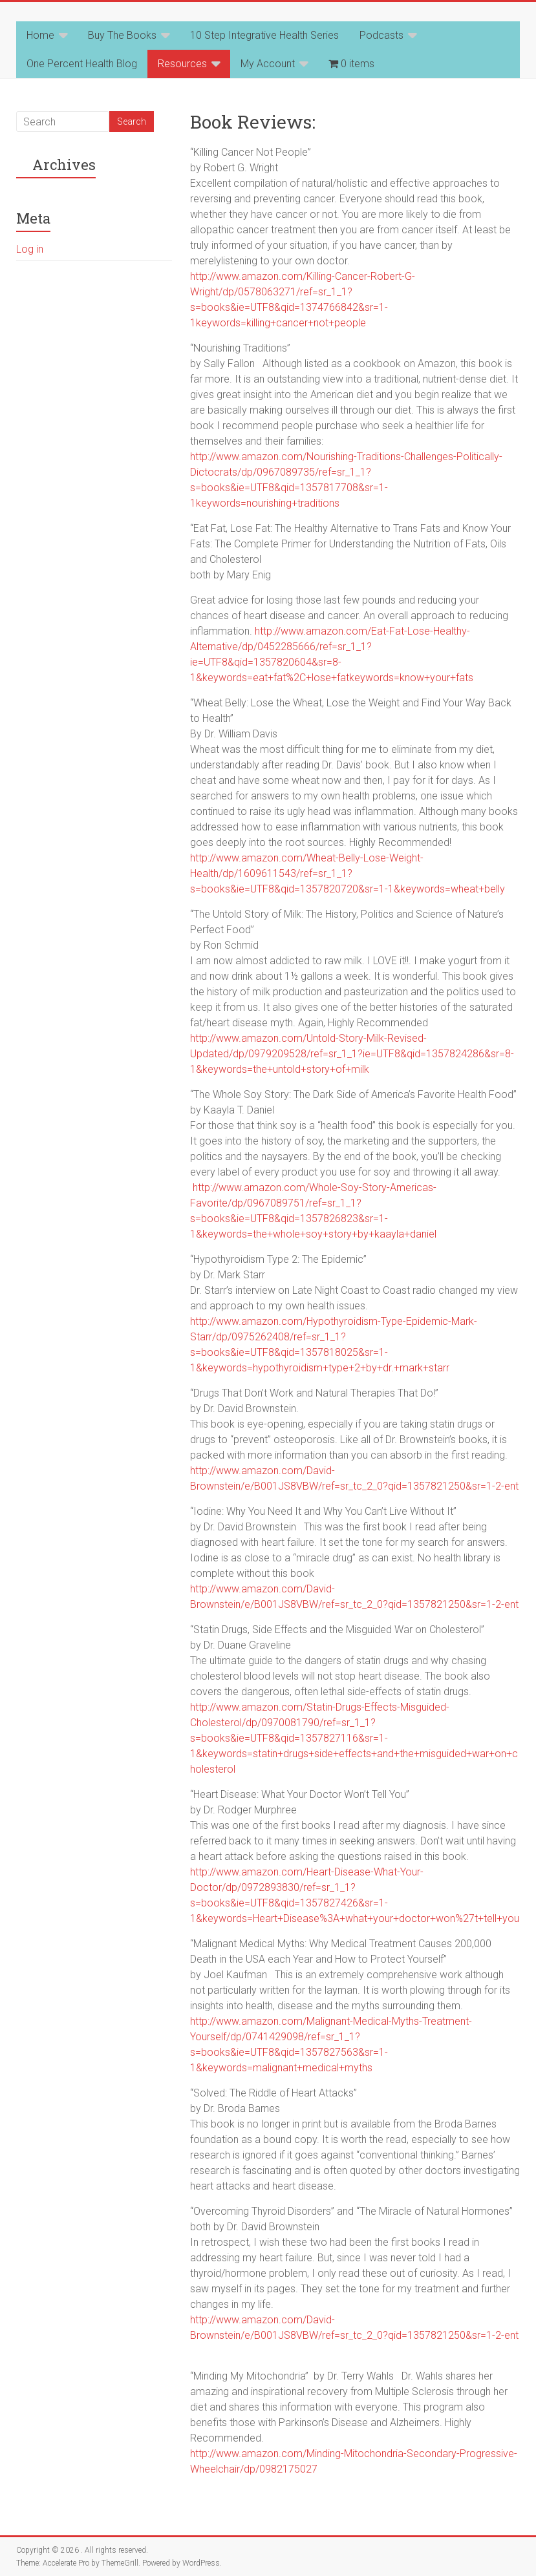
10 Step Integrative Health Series (264, 35)
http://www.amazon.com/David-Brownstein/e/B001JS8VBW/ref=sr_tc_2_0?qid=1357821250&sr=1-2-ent (354, 2335)
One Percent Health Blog (82, 64)
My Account (268, 64)
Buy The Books (122, 35)
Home (40, 35)
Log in (29, 249)
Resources (182, 64)
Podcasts (381, 35)
